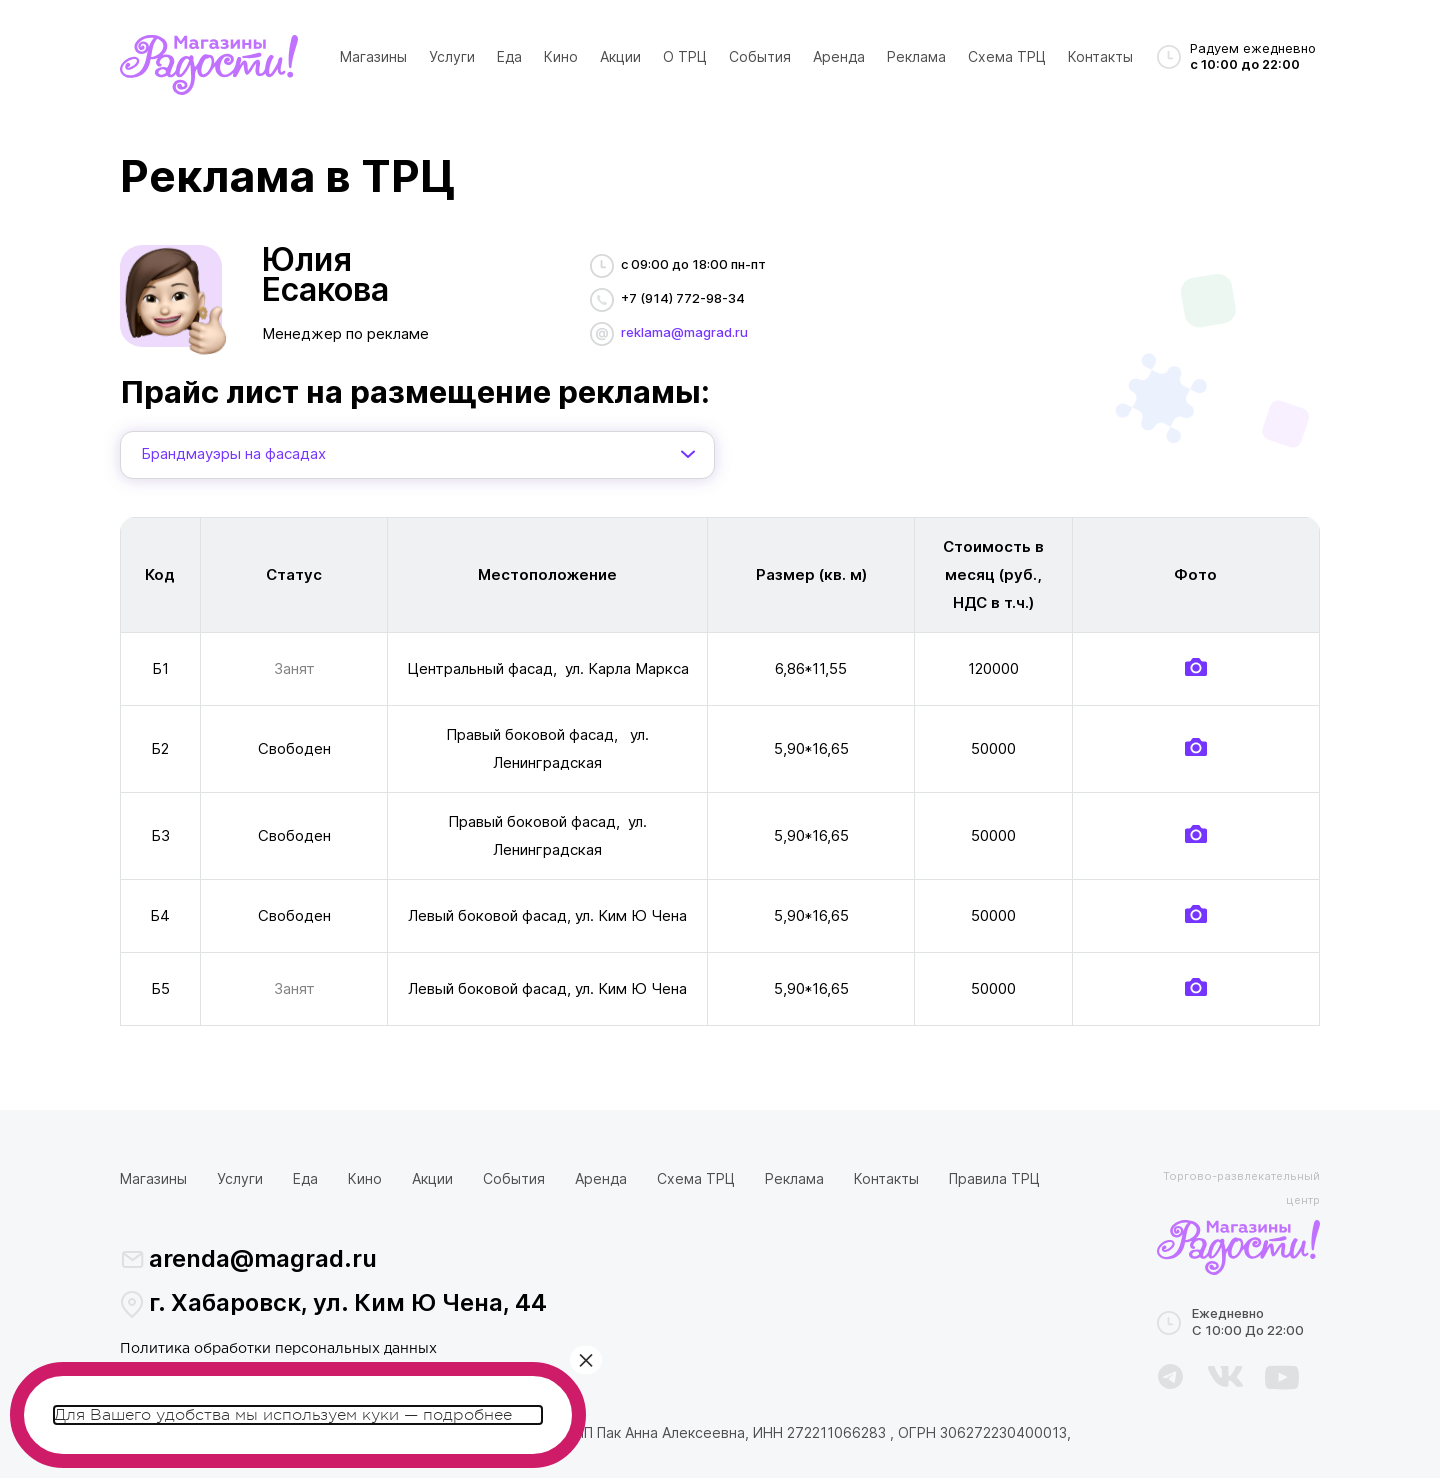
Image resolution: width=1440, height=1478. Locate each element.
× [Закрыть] (586, 1360)
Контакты (1100, 56)
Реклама (916, 56)
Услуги (452, 56)
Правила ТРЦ (994, 1178)
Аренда (839, 56)
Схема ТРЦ (1007, 56)
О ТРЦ (685, 56)
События (760, 56)
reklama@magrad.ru (684, 332)
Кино (561, 56)
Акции (620, 56)
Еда (509, 56)
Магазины (373, 56)
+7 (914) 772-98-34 (683, 298)
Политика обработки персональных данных (278, 1349)
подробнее (467, 1415)
